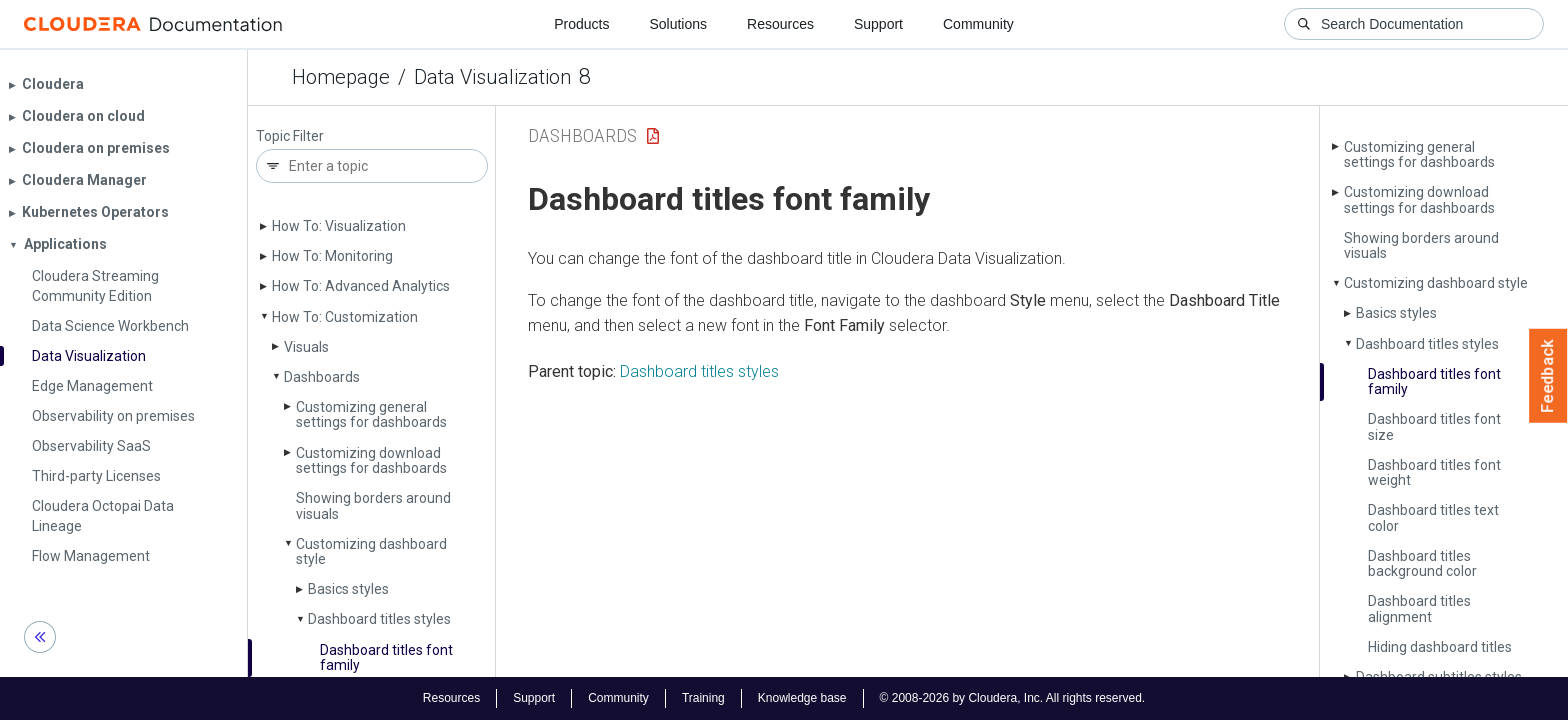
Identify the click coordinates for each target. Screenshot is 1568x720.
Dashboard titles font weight (1434, 472)
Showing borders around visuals (373, 505)
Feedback (1548, 376)
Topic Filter (290, 136)
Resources (780, 24)
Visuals (306, 347)
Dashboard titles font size (1434, 426)
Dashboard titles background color (1422, 563)
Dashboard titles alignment (1419, 608)
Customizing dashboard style (371, 551)
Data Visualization (492, 77)
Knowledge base (802, 698)
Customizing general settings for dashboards (371, 414)
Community (978, 24)
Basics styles (348, 589)
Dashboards (322, 377)
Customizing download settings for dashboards (371, 460)
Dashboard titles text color (1433, 517)
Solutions (678, 24)
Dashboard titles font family (386, 657)
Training (703, 698)
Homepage (341, 77)
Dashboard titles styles (379, 619)
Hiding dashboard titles (1440, 647)
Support (878, 24)
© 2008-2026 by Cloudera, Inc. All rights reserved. (1013, 698)
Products (581, 24)
